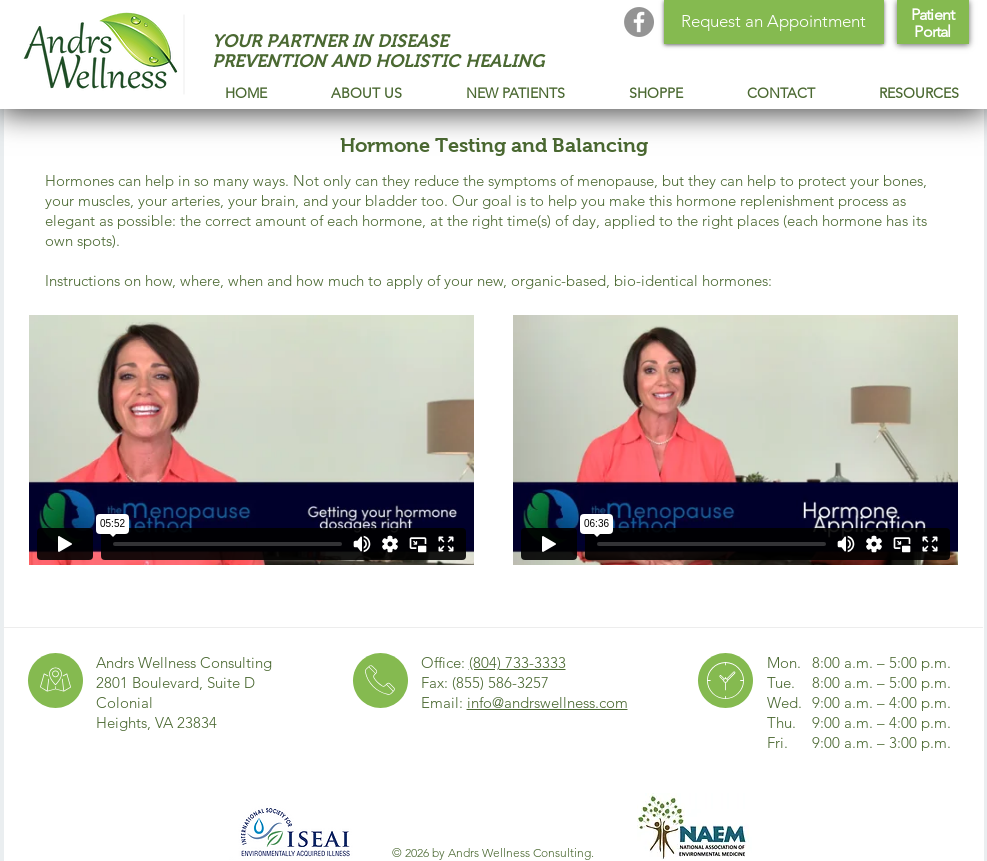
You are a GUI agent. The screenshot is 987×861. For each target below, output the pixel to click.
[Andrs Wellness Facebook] (639, 22)
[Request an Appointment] (774, 22)
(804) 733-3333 (517, 662)
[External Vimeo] (251, 439)
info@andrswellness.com (547, 702)
